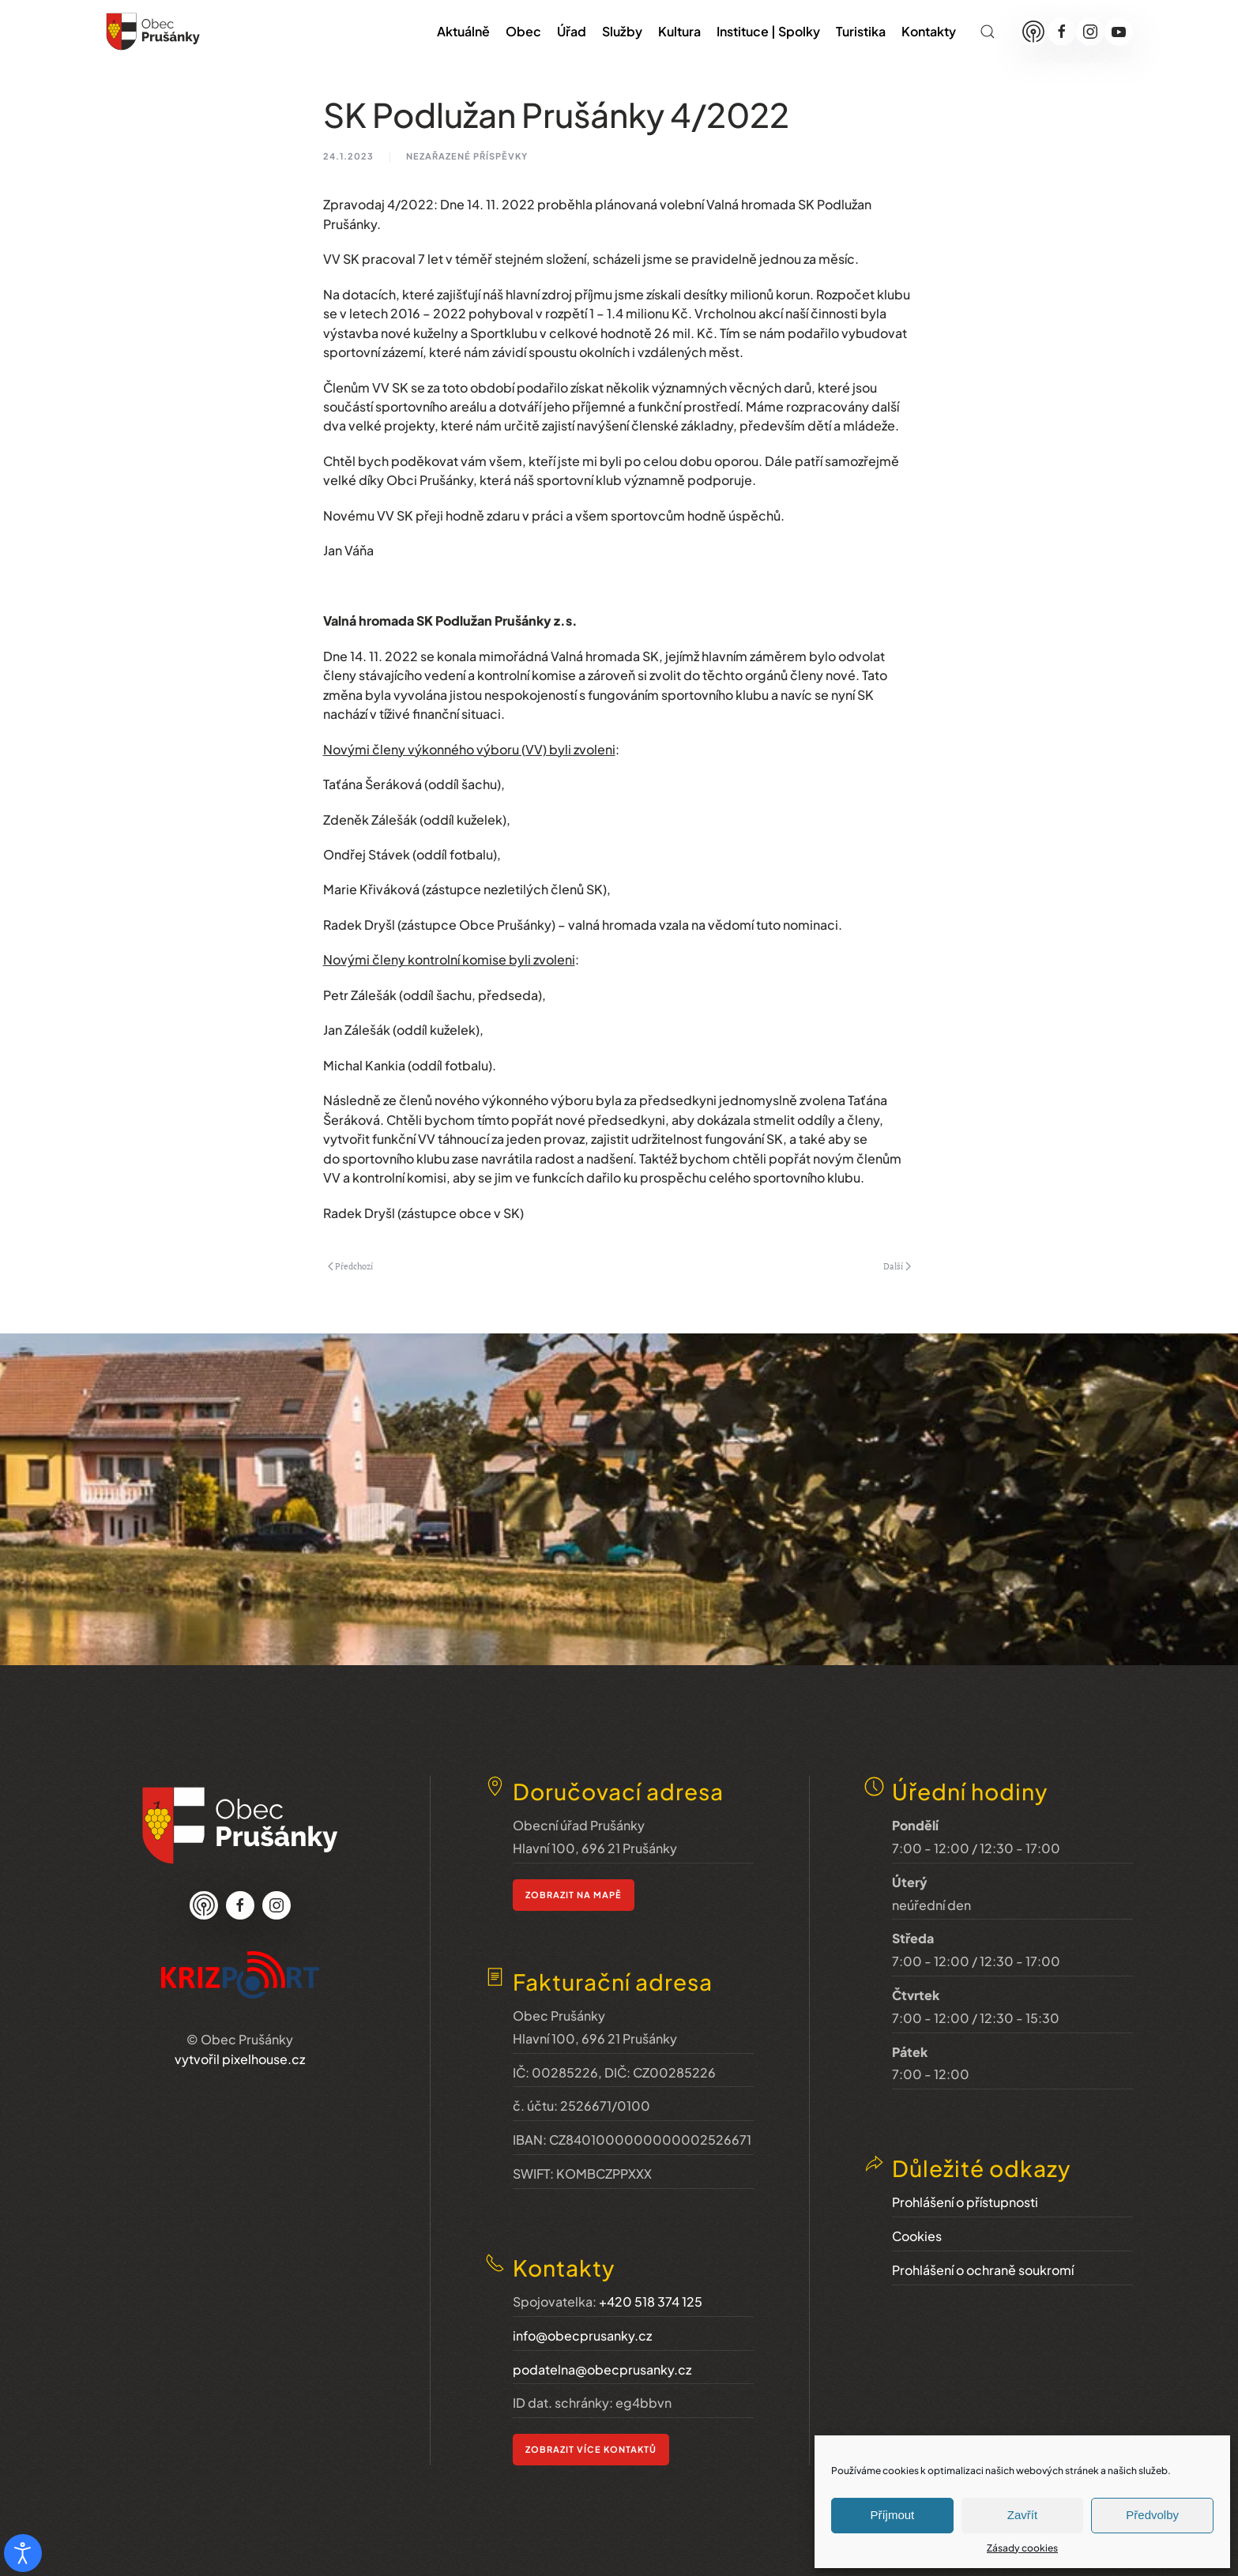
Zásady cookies (1022, 2548)
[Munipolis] (1033, 31)
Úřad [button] (571, 31)
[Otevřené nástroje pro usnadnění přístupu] (23, 2553)
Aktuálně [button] (463, 31)
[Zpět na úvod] (153, 31)
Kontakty (928, 31)
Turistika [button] (861, 31)
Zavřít (1022, 2514)
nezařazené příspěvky (467, 156)
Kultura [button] (679, 31)
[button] (987, 31)
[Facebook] (1062, 31)
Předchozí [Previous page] (351, 1266)
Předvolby (1152, 2514)
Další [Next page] (897, 1266)
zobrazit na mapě (573, 1857)
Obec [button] (523, 31)
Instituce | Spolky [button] (768, 31)
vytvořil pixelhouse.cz (240, 2044)
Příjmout (892, 2514)
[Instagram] (1090, 31)
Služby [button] (622, 31)
